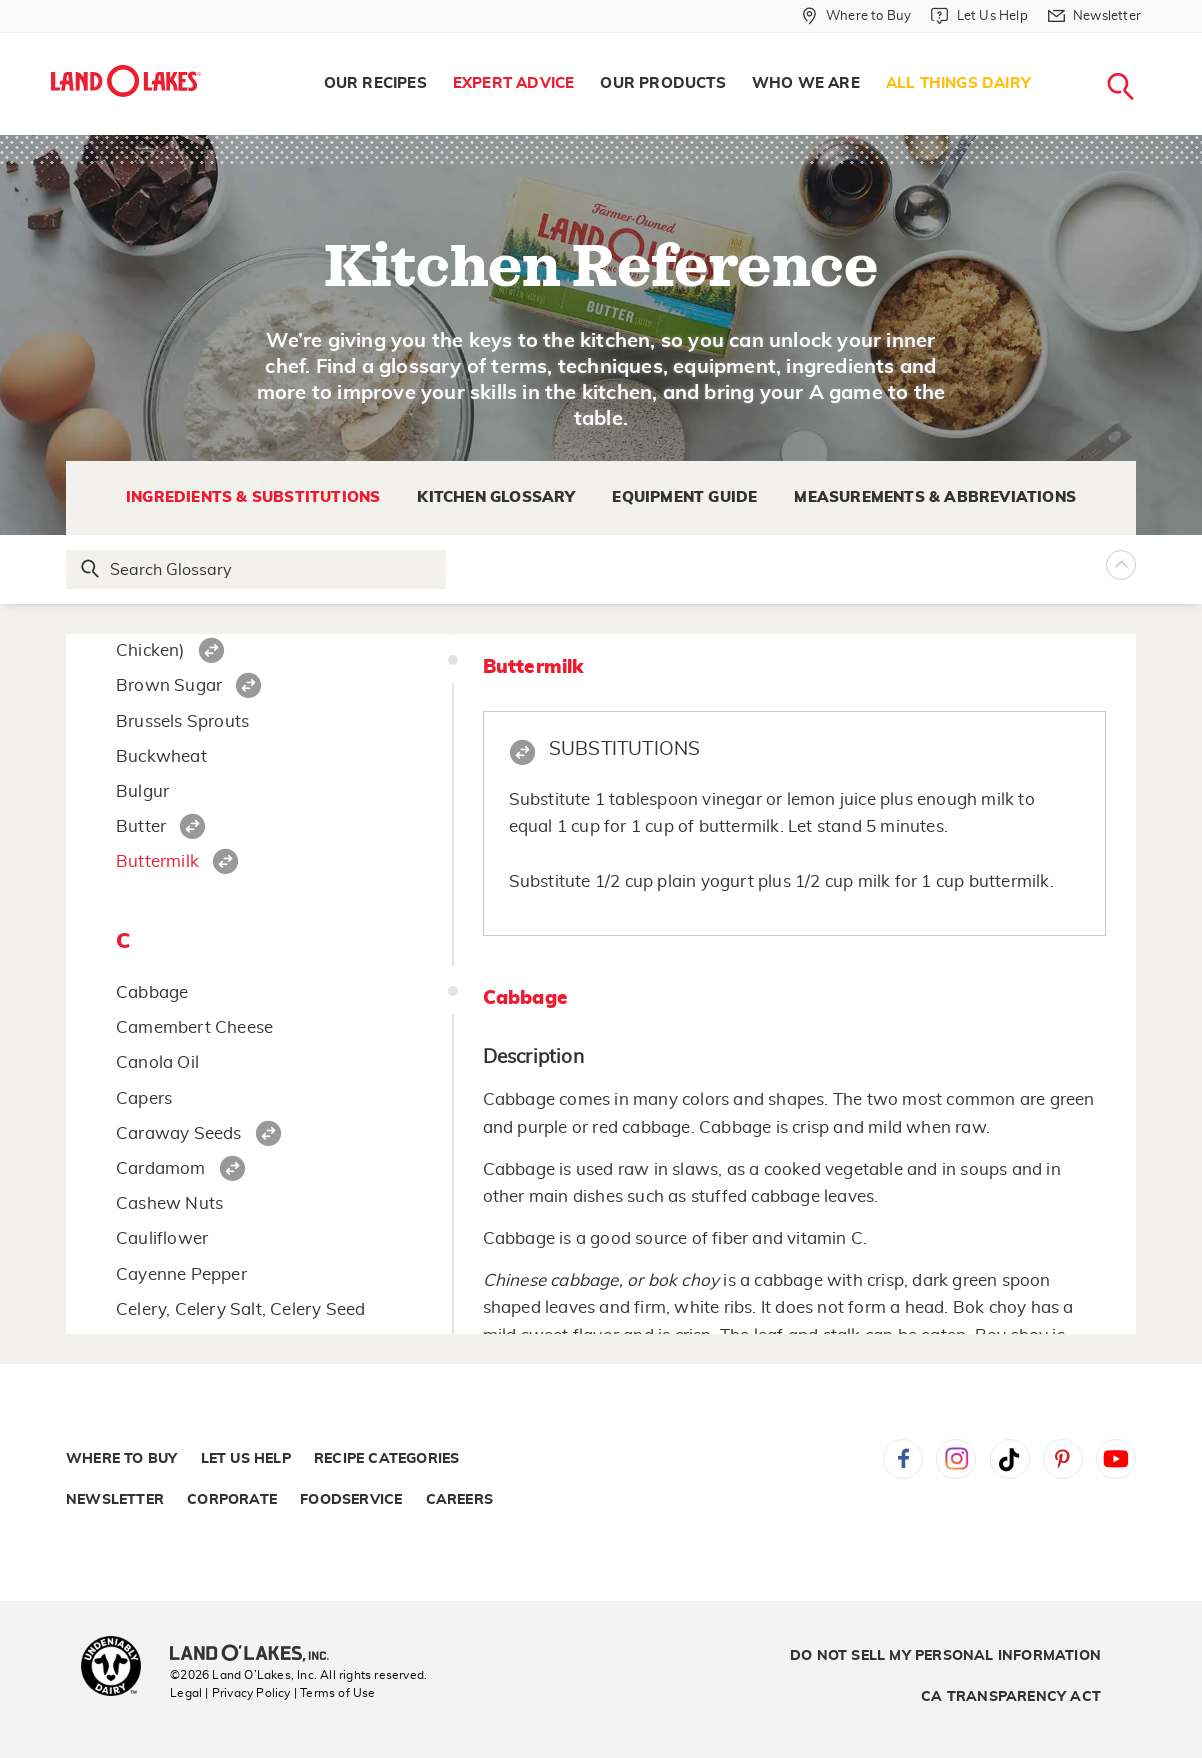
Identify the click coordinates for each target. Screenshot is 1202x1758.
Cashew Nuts (169, 1203)
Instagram (956, 1459)
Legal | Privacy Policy (230, 1693)
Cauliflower (162, 1238)
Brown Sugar (169, 685)
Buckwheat (161, 756)
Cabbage (152, 992)
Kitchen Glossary (496, 497)
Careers (459, 1500)
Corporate (232, 1500)
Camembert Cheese (194, 1027)
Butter (141, 826)
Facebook (903, 1459)
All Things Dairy (958, 83)
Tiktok (1010, 1459)
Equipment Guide (684, 497)
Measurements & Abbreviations (935, 497)
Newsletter (115, 1500)
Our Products (662, 83)
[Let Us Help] (979, 16)
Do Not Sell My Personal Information (945, 1656)
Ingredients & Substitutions (253, 497)
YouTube (1116, 1459)
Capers (144, 1098)
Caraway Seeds (179, 1133)
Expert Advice (514, 83)
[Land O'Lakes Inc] (257, 1655)
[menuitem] (375, 84)
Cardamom (161, 1168)
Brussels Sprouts (182, 721)
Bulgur (142, 791)
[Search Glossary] (257, 569)
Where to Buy (121, 1459)
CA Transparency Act (1011, 1697)
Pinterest (1063, 1459)
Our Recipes (375, 83)
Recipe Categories (386, 1459)
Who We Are (806, 83)
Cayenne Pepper (181, 1274)
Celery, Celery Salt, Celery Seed (240, 1309)
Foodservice (351, 1500)
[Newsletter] (1094, 16)
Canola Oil (157, 1062)
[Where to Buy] (856, 16)
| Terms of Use (335, 1693)
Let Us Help (246, 1459)
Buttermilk (157, 861)
